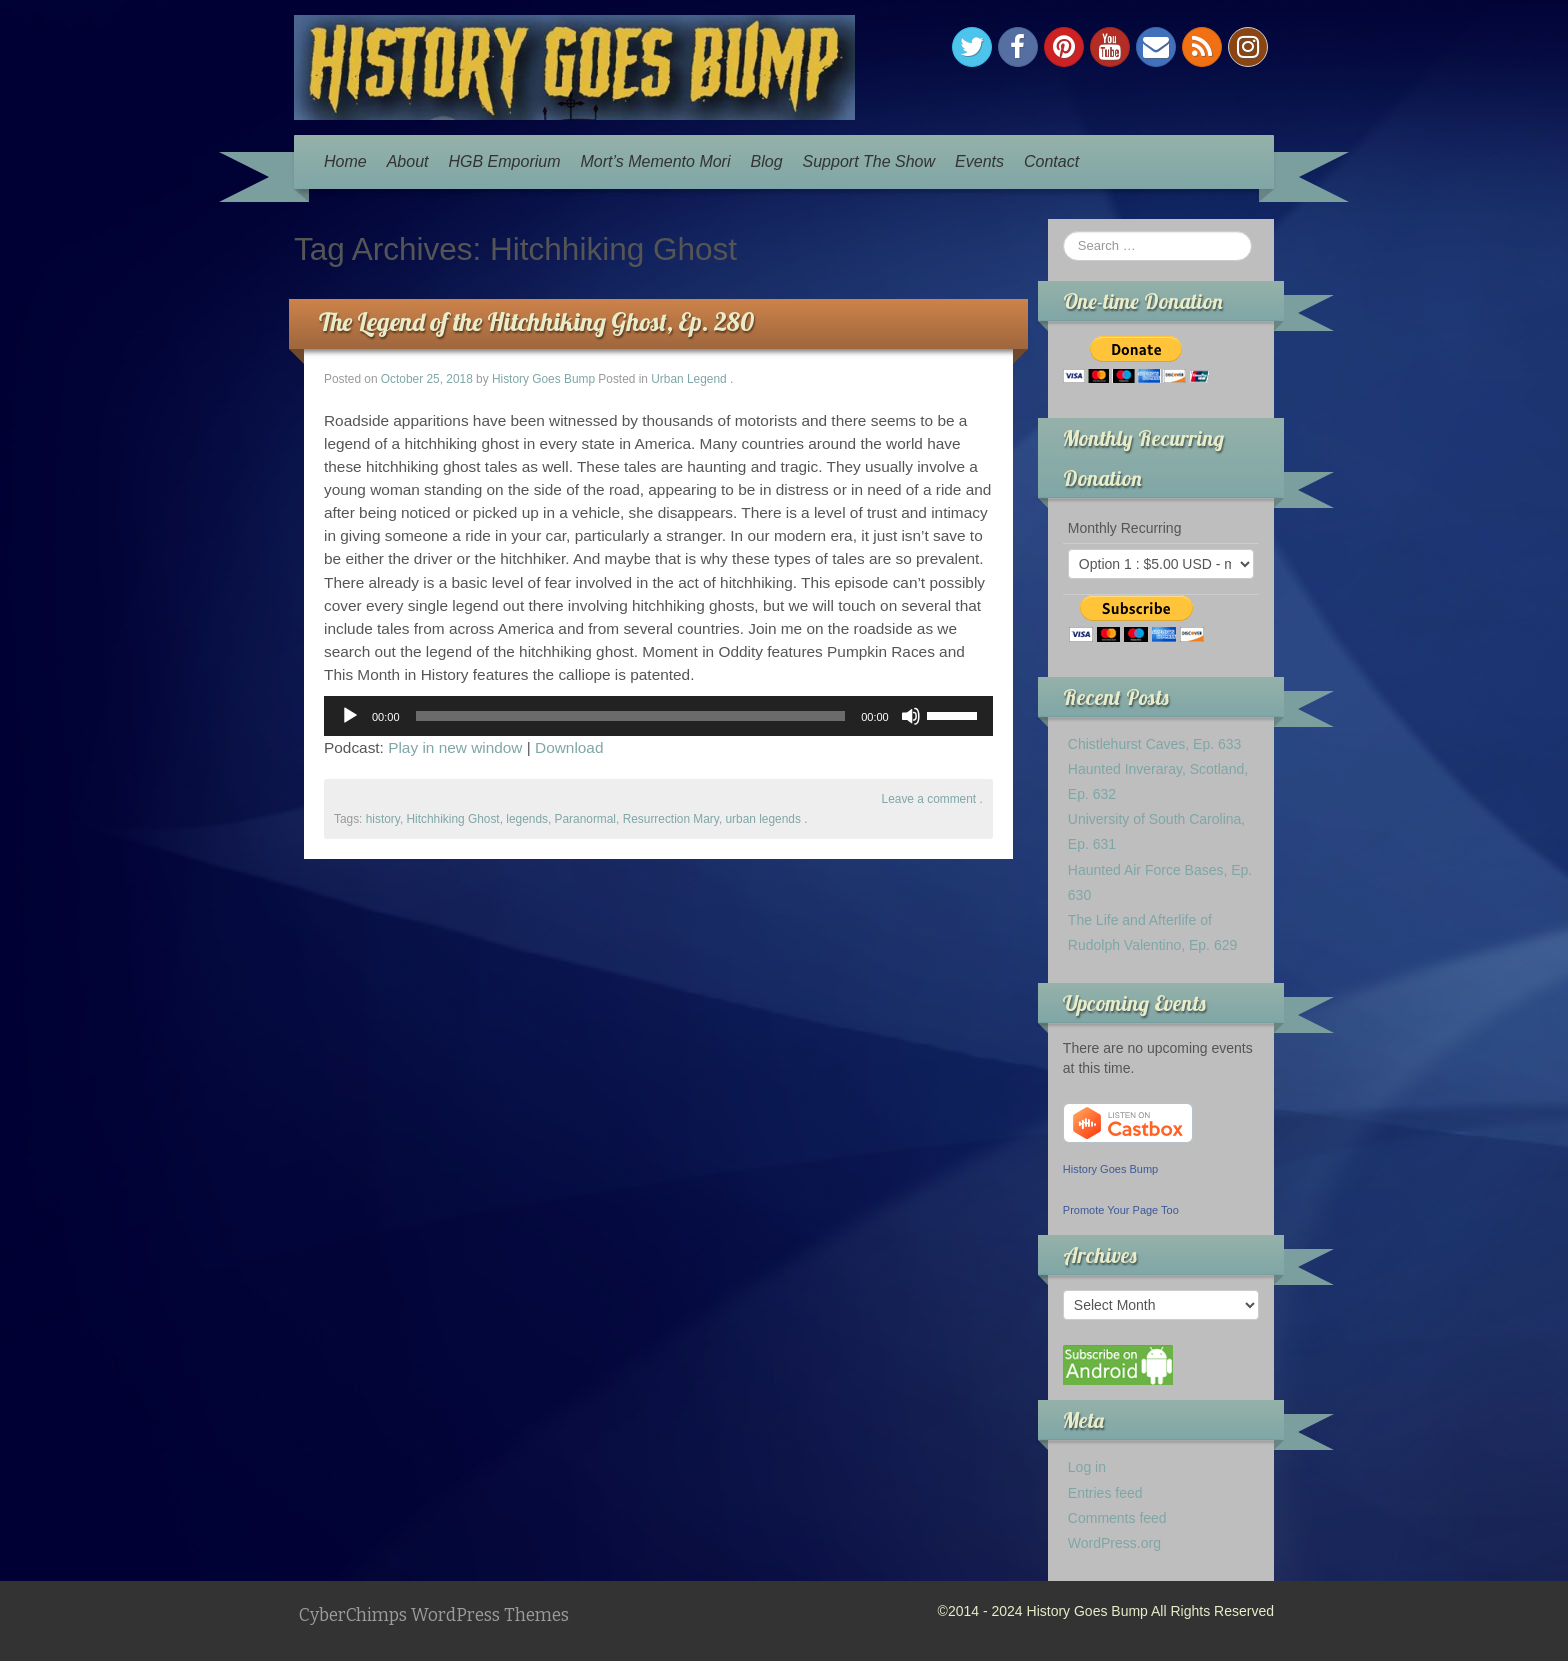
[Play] (350, 716)
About (408, 161)
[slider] (631, 716)
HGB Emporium (505, 161)
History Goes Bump (543, 379)
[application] (658, 716)
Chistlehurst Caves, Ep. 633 (1155, 744)
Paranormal (585, 819)
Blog (767, 161)
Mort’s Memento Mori (656, 161)
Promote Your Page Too (1121, 1210)
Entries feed (1105, 1493)
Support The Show (869, 161)
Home (345, 161)
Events (979, 161)
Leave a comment (929, 799)
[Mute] (911, 716)
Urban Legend (688, 379)
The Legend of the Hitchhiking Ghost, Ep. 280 (536, 321)
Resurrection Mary (671, 819)
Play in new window (455, 747)
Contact (1051, 161)
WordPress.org (1114, 1543)
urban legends (763, 819)
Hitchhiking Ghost (452, 819)
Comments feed (1117, 1518)
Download (569, 747)
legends (527, 819)
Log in (1087, 1467)
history (383, 819)
